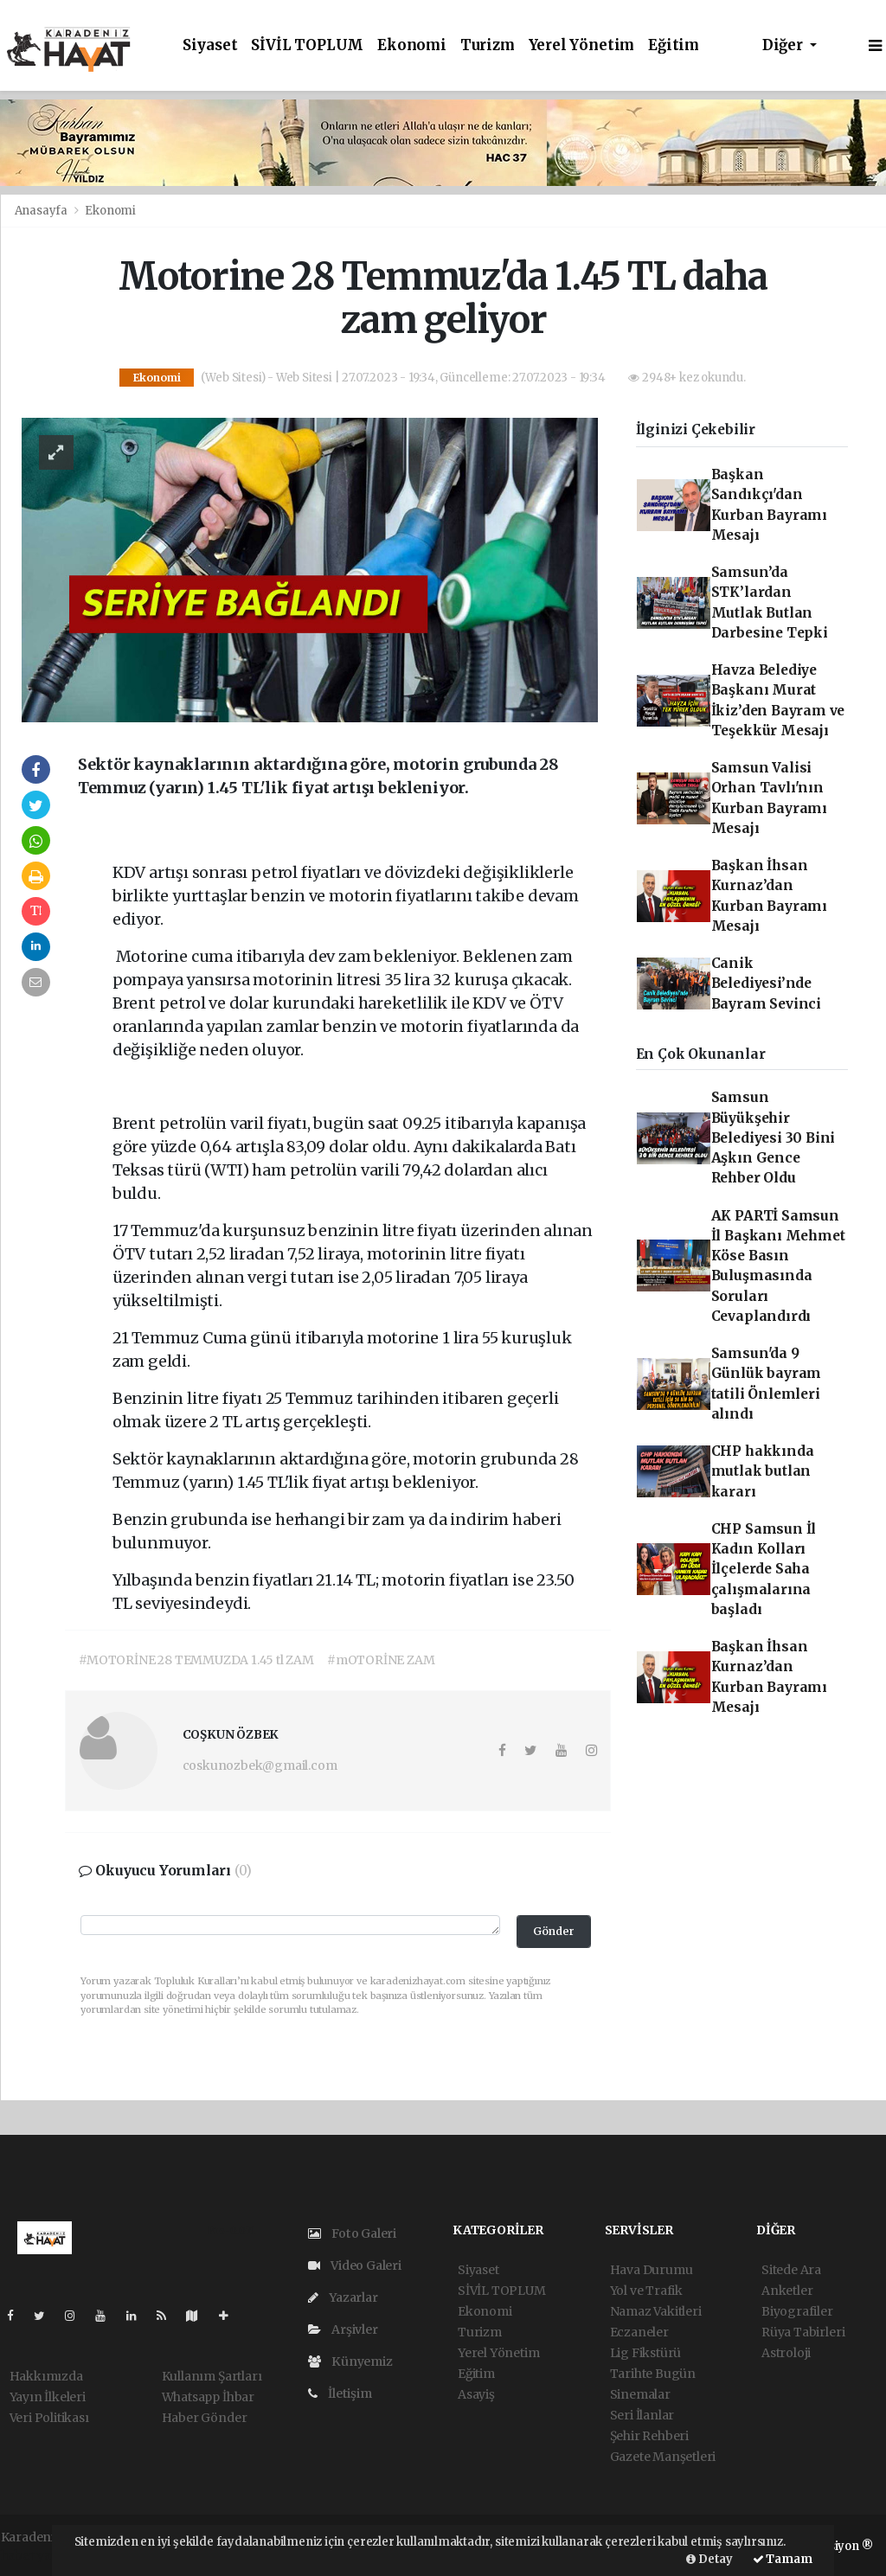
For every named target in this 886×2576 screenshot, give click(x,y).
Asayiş (476, 2394)
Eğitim (673, 45)
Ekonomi (411, 45)
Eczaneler (639, 2332)
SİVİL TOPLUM (307, 45)
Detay (709, 2559)
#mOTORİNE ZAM (381, 1660)
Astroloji (786, 2353)
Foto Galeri (352, 2233)
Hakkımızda (46, 2376)
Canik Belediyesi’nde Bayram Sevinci (766, 983)
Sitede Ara (791, 2270)
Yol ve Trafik (647, 2290)
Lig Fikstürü (646, 2353)
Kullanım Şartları (212, 2376)
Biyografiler (797, 2311)
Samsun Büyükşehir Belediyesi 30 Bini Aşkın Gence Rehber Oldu (773, 1137)
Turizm (487, 45)
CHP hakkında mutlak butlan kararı (762, 1471)
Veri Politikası (49, 2417)
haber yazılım (41, 2555)
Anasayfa (42, 210)
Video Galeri (354, 2265)
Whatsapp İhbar (208, 2397)
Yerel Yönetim (582, 45)
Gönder (554, 1931)
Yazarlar (343, 2297)
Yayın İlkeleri (48, 2397)
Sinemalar (640, 2394)
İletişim (340, 2393)
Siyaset (210, 45)
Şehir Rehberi (650, 2436)
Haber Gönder (204, 2417)
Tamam (782, 2559)
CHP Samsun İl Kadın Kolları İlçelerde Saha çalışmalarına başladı (764, 1569)
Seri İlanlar (642, 2415)
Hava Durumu (651, 2270)
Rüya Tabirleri (802, 2332)
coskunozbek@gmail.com (260, 1765)
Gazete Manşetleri (663, 2456)
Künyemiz (350, 2361)
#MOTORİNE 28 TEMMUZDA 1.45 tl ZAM (196, 1660)
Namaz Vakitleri (656, 2311)
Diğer (784, 45)
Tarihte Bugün (653, 2373)
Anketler (786, 2290)
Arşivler (343, 2329)
